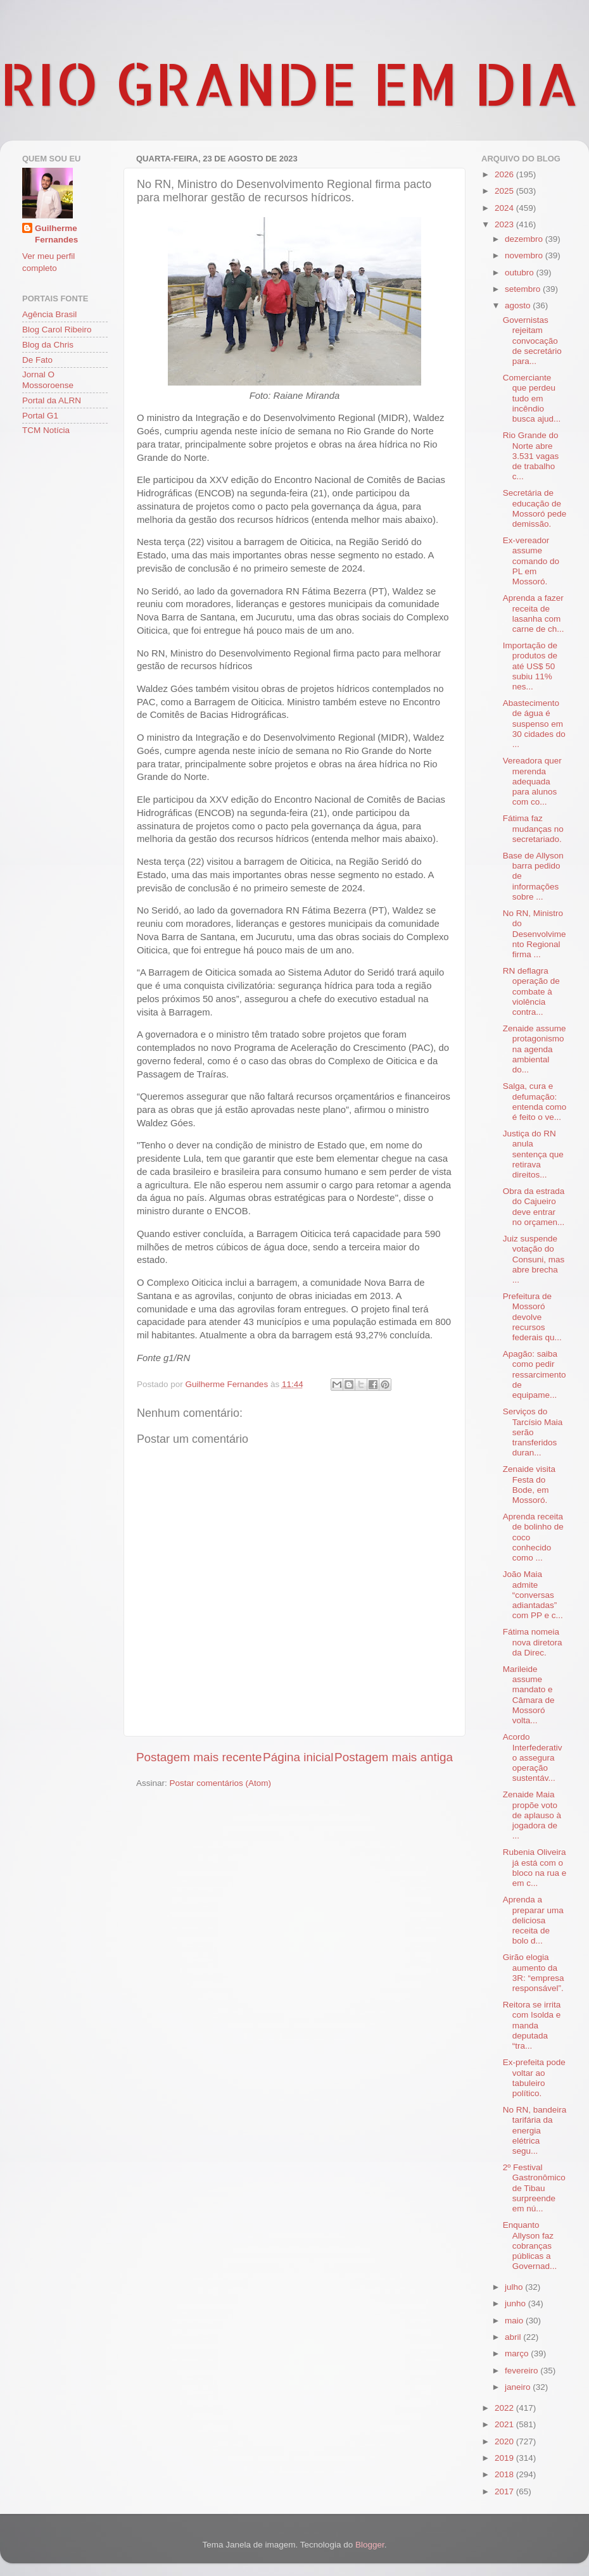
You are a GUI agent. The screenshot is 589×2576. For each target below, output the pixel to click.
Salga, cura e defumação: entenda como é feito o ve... (535, 1101)
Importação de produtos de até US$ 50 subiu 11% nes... (530, 666)
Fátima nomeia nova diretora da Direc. (532, 1642)
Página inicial (298, 1757)
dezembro (525, 239)
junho (516, 2303)
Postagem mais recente (199, 1757)
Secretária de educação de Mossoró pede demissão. (535, 508)
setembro (524, 289)
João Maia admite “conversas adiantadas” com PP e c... (533, 1594)
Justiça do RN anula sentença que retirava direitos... (533, 1154)
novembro (525, 255)
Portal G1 (40, 415)
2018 (505, 2474)
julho (515, 2287)
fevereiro (522, 2370)
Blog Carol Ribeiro (57, 329)
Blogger (369, 2544)
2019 (505, 2458)
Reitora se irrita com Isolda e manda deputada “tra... (532, 2025)
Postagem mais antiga (393, 1757)
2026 (505, 174)
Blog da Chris (47, 344)
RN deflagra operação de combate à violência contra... (531, 991)
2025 (505, 191)
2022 (505, 2408)
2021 (505, 2424)
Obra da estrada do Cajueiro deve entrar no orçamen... (534, 1206)
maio (515, 2320)
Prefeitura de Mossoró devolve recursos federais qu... (532, 1316)
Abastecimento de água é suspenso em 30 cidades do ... (534, 723)
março (518, 2353)
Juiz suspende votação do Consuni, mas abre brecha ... (534, 1259)
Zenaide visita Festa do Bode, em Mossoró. (529, 1484)
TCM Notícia (46, 430)
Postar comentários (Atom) (221, 1783)
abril (514, 2337)
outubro (520, 272)
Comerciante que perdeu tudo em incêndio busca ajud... (532, 398)
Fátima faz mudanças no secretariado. (533, 828)
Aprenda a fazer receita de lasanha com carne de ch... (533, 613)
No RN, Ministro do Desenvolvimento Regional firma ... (534, 933)
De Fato (37, 360)
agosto (519, 305)
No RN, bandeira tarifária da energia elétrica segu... (535, 2130)
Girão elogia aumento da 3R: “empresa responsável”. (533, 1972)
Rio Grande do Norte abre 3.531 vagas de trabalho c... (531, 455)
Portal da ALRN (51, 400)
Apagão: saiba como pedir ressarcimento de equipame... (534, 1374)
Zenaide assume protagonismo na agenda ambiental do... (534, 1049)
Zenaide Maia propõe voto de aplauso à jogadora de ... (532, 1815)
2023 (505, 224)
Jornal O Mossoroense (47, 379)
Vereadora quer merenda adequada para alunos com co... (532, 781)
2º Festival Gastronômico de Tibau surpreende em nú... (534, 2188)
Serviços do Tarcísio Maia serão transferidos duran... (533, 1432)
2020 (505, 2441)
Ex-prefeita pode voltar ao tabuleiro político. (534, 2078)
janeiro (519, 2387)
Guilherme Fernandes (56, 234)
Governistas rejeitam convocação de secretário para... (532, 340)
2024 (505, 208)
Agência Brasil (49, 314)
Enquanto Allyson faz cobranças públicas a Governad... (530, 2245)
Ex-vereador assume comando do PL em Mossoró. (531, 561)
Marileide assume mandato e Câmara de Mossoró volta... (529, 1694)
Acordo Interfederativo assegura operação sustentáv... (532, 1757)
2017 (505, 2491)
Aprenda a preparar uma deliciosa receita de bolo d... (533, 1920)
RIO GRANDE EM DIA (289, 83)
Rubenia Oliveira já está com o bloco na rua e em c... (535, 1867)
